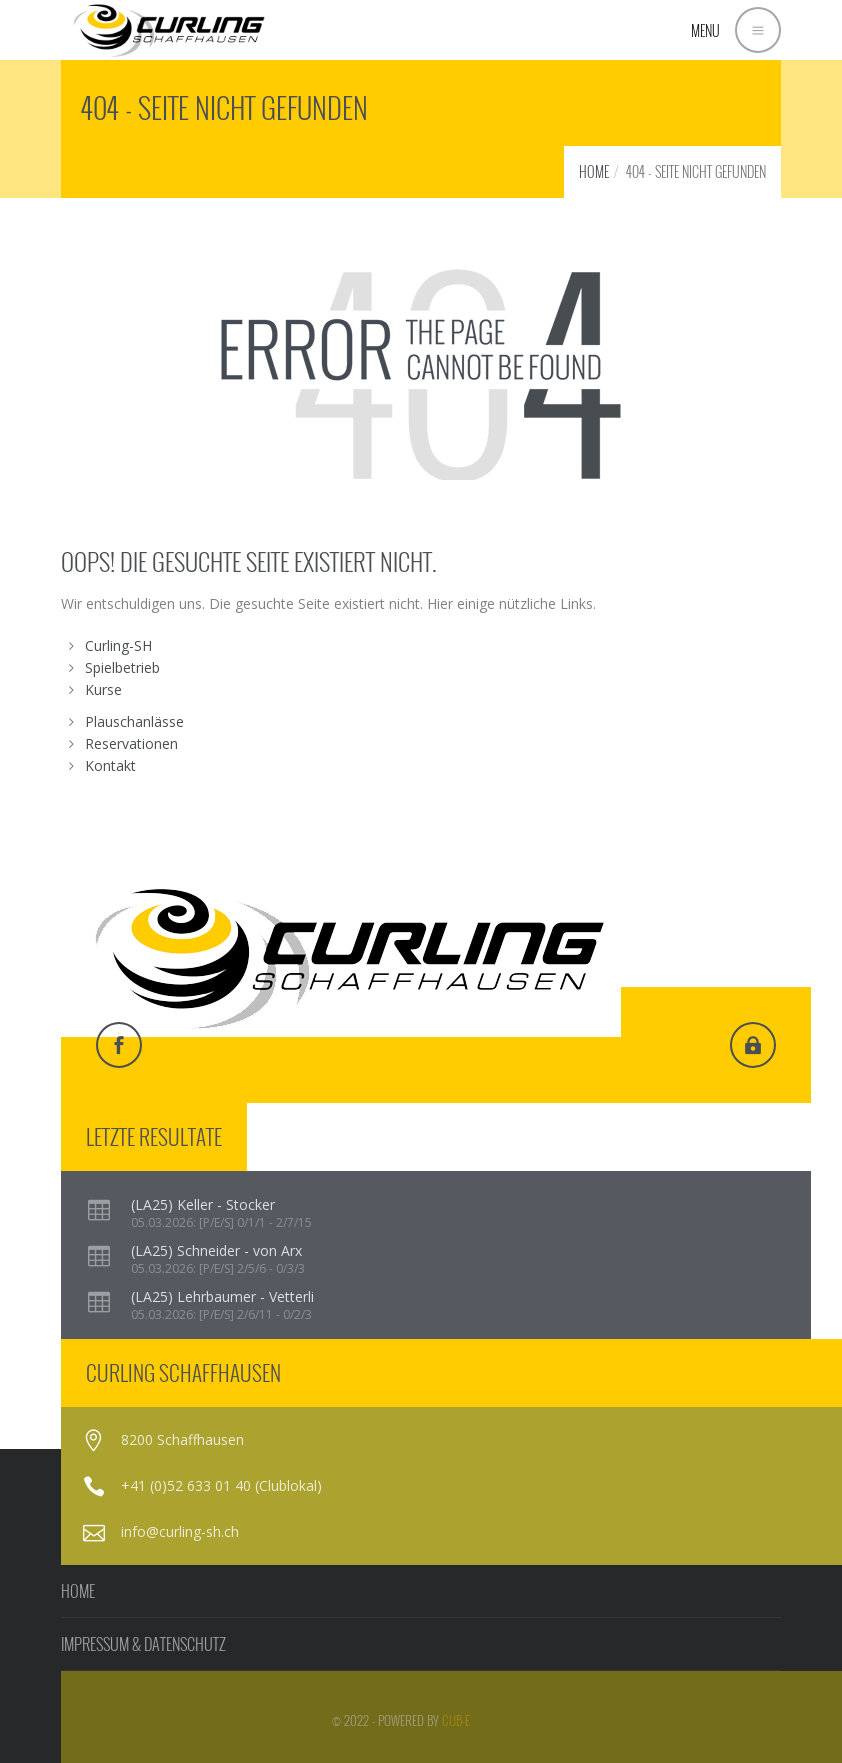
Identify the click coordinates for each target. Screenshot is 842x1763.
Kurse (103, 689)
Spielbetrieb (122, 667)
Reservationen (131, 743)
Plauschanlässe (134, 721)
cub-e (456, 1720)
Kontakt (110, 765)
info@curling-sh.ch (180, 1531)
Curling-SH (118, 645)
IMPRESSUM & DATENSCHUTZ (143, 1644)
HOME (594, 171)
